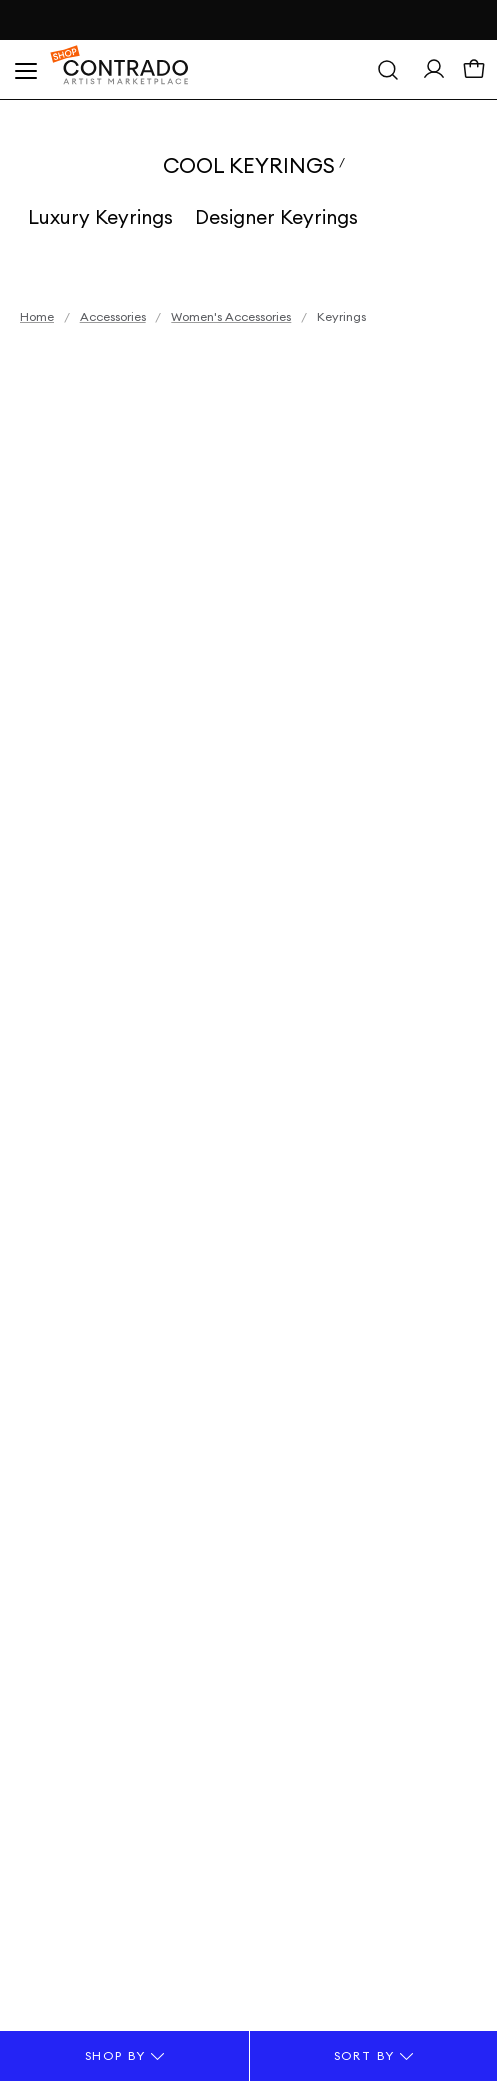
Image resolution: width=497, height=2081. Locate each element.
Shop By (124, 2055)
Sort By (373, 2055)
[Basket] (474, 74)
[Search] (388, 70)
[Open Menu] (25, 70)
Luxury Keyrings (100, 217)
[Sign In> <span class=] (434, 73)
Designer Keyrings (276, 217)
